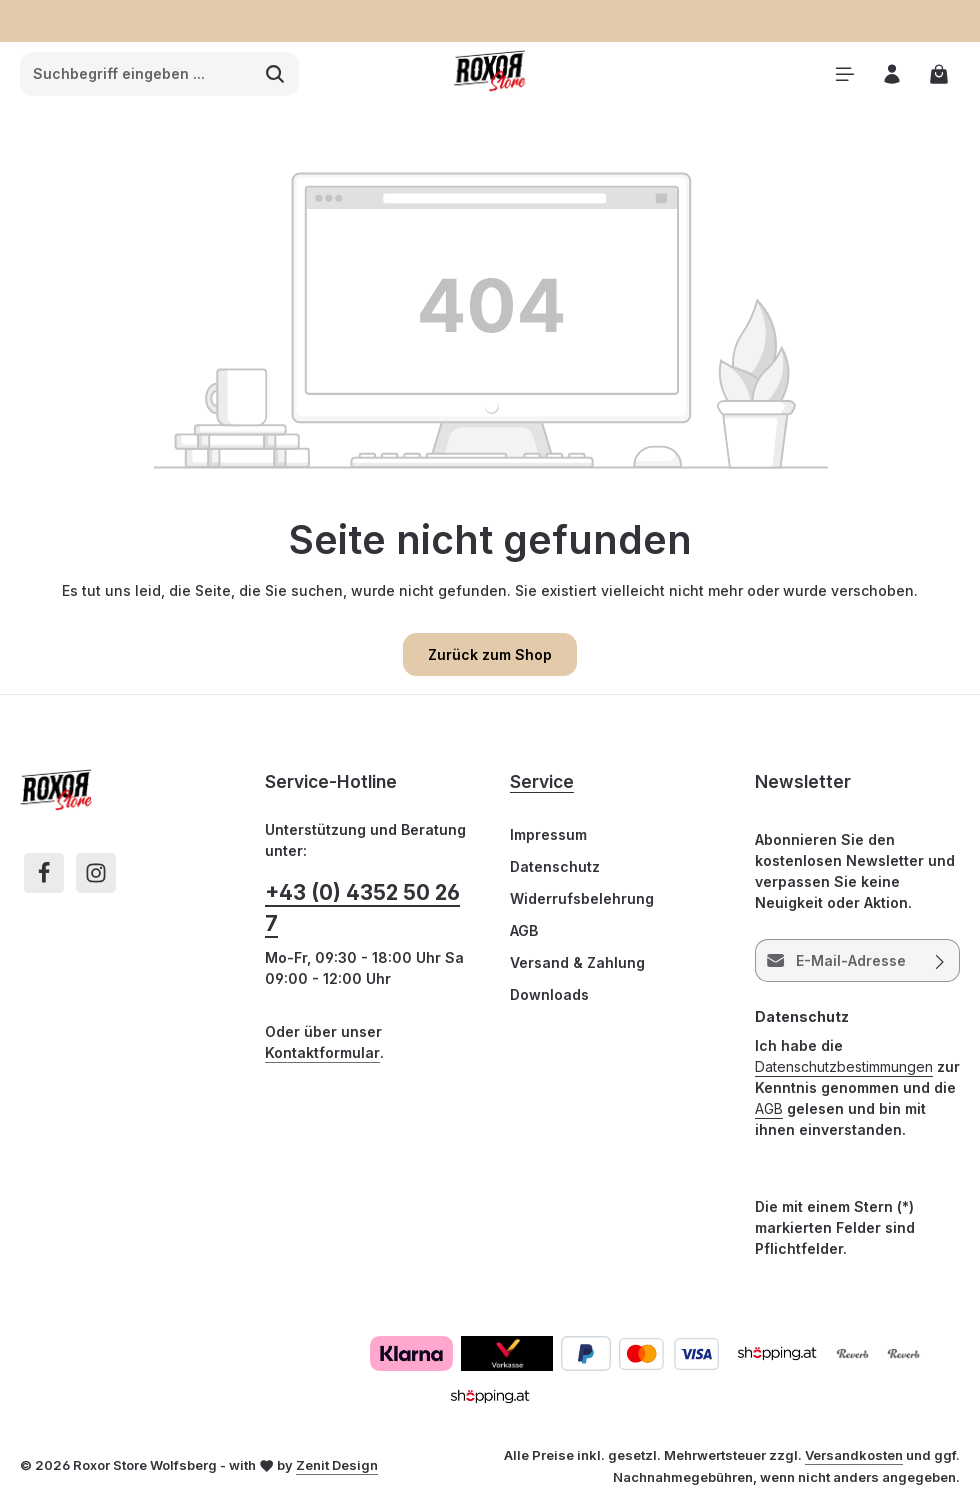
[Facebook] (44, 873)
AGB (524, 930)
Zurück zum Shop (490, 654)
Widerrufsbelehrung (582, 898)
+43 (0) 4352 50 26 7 (362, 908)
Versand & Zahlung (577, 962)
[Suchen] (275, 74)
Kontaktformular (322, 1052)
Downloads (549, 994)
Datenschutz (555, 866)
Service (542, 781)
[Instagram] (96, 873)
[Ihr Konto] (891, 74)
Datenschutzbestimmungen (844, 1066)
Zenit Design (337, 1465)
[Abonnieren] (940, 960)
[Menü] (844, 74)
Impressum (548, 834)
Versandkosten (854, 1455)
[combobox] (136, 74)
